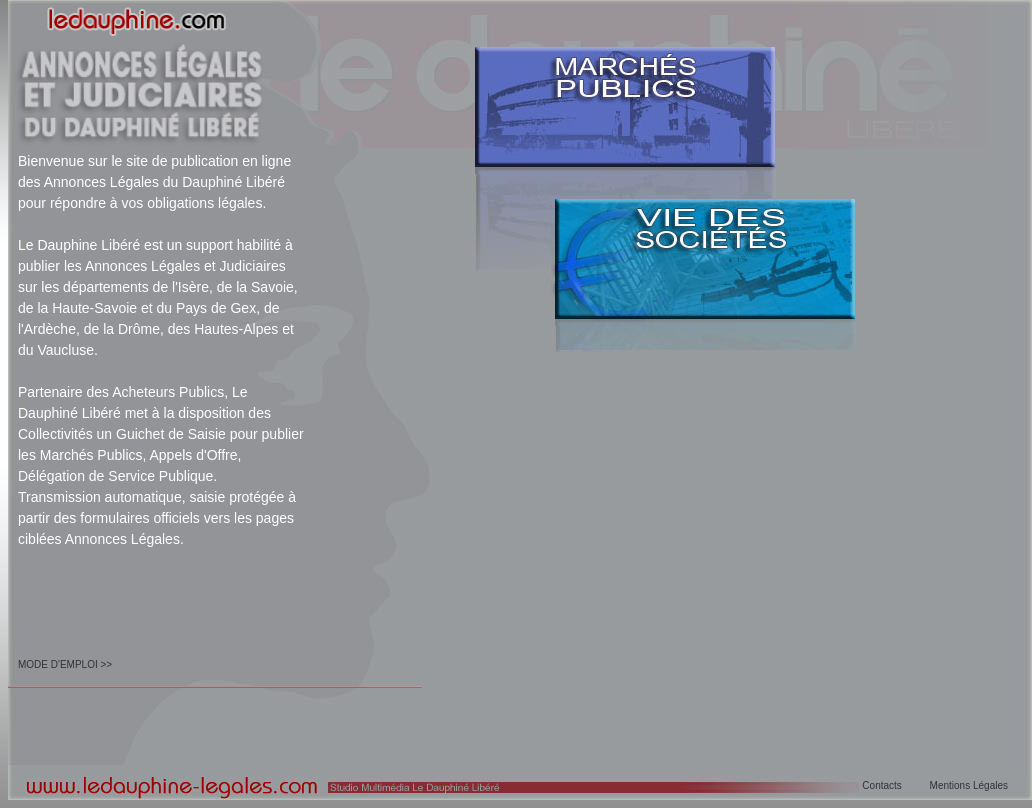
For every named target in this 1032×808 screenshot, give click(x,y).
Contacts (881, 785)
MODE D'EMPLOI (58, 664)
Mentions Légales (969, 785)
